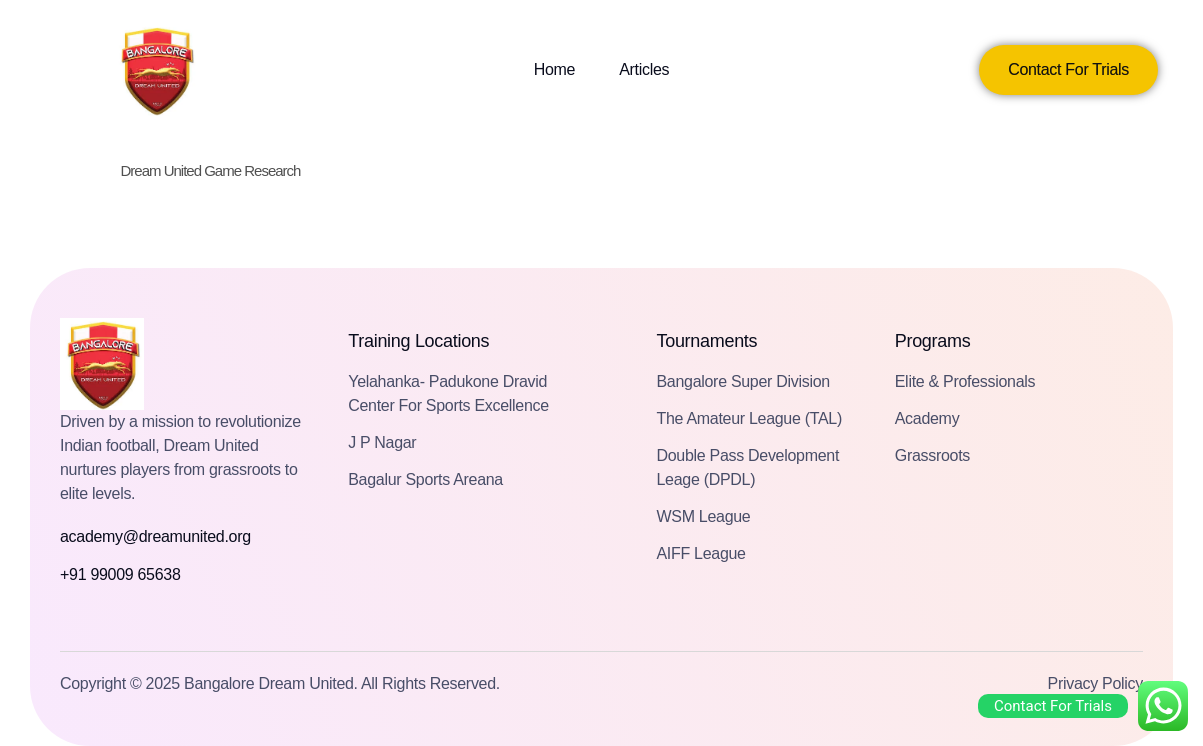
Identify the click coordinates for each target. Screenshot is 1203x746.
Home (554, 69)
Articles (644, 69)
